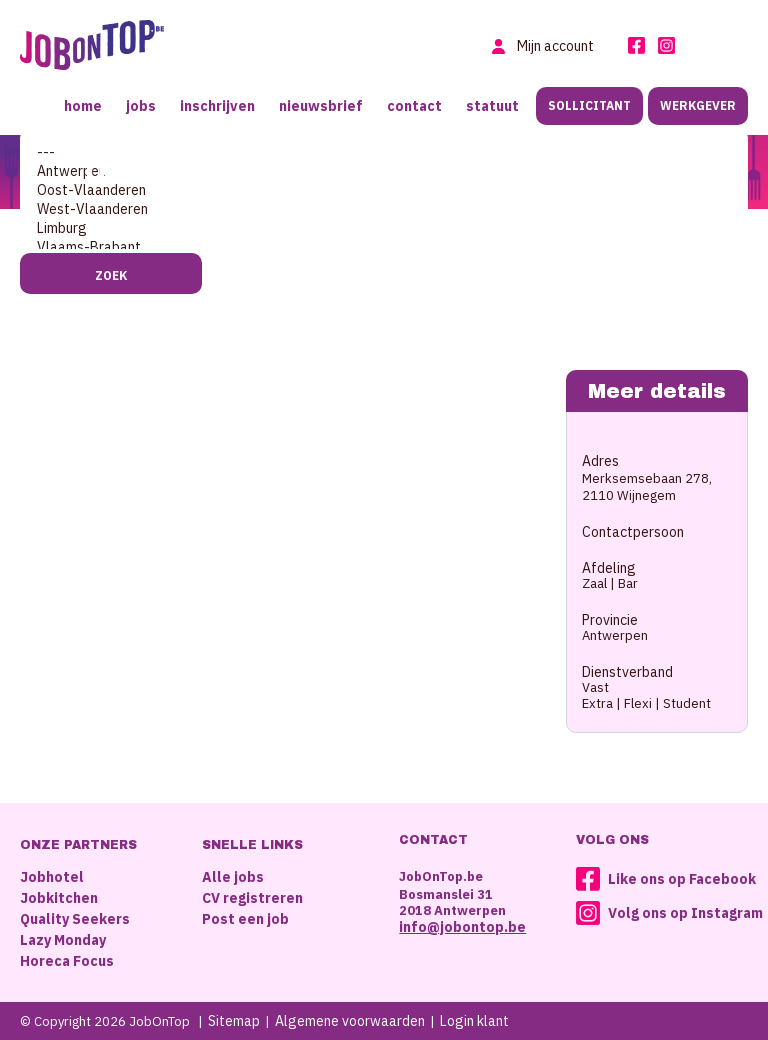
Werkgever (698, 105)
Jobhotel (52, 877)
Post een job (245, 919)
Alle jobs (233, 877)
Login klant (474, 1021)
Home (83, 106)
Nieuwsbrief (321, 106)
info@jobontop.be (462, 927)
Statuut (492, 106)
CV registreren (252, 898)
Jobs (141, 106)
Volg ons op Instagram (685, 913)
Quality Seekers (75, 919)
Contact (414, 106)
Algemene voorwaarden (350, 1021)
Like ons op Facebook (682, 879)
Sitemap (234, 1021)
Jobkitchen (59, 898)
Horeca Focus (67, 961)
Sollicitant (589, 105)
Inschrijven (217, 106)
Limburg (384, 228)
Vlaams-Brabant (384, 247)
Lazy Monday (63, 940)
